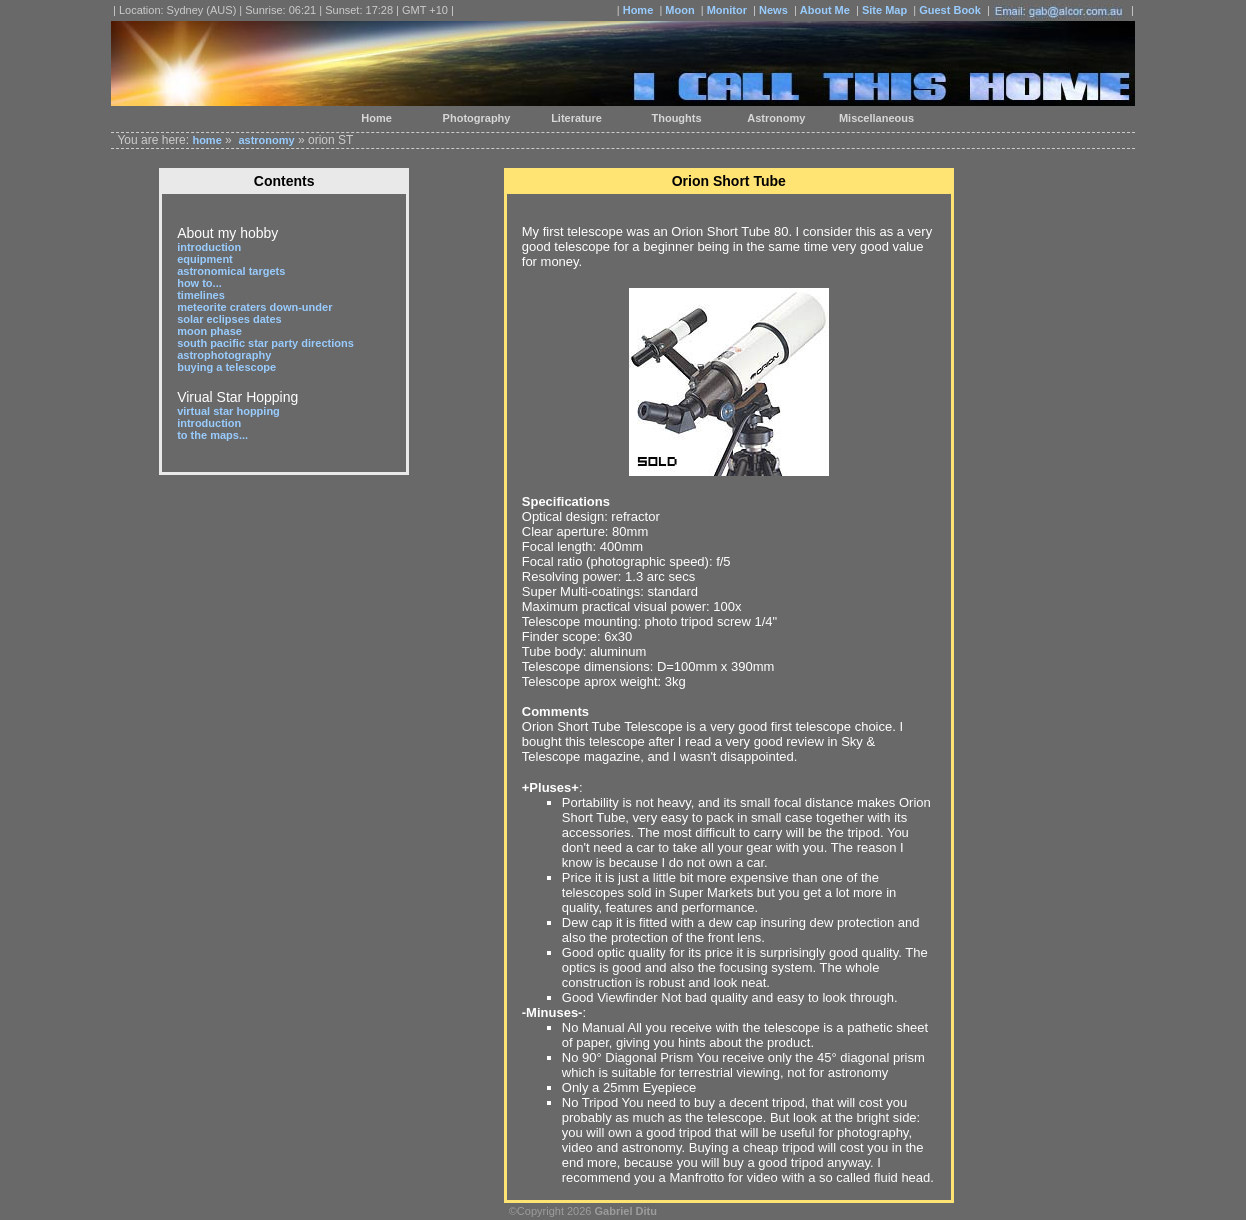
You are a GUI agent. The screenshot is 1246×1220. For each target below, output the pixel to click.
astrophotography (224, 355)
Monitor (727, 10)
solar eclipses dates (229, 319)
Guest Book (950, 10)
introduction (209, 247)
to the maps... (212, 435)
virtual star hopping (228, 411)
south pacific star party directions (265, 343)
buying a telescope (226, 367)
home (206, 140)
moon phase (209, 331)
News (773, 10)
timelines (201, 295)
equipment (205, 259)
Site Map (884, 10)
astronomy (266, 140)
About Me (825, 10)
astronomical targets (231, 271)
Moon (679, 10)
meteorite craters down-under (254, 307)
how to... (199, 283)
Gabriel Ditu (626, 1211)
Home (638, 10)
